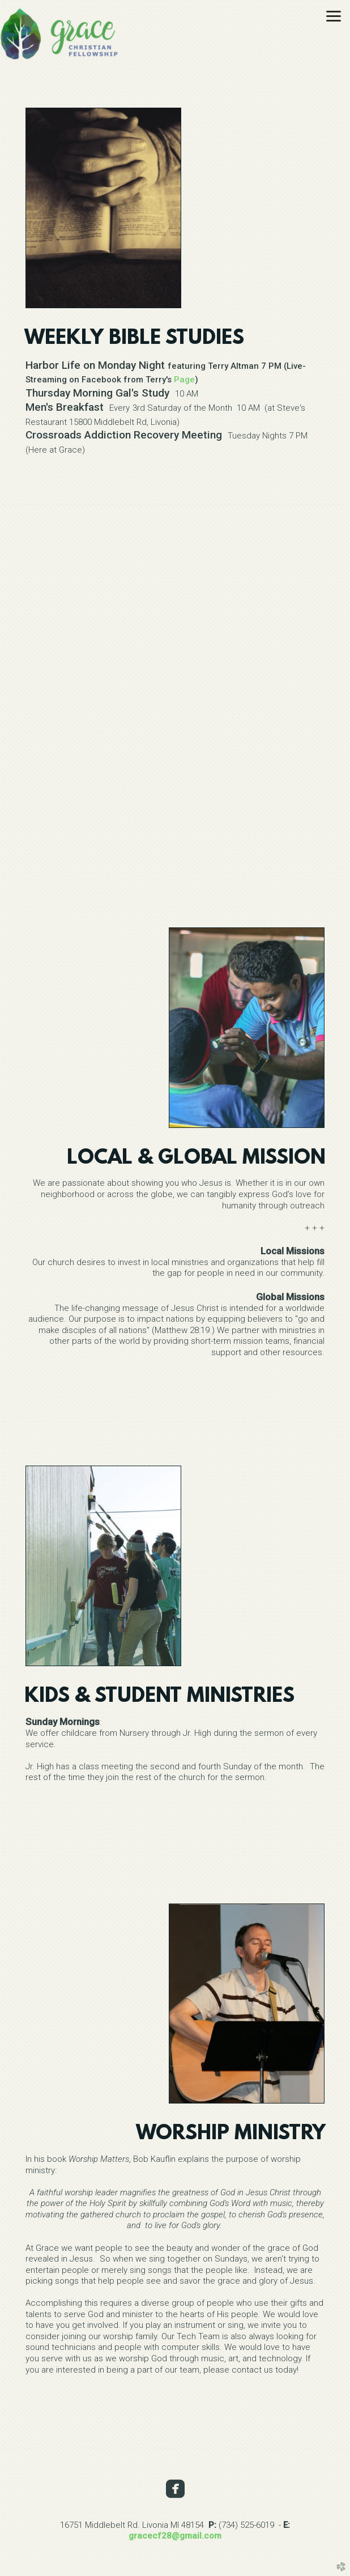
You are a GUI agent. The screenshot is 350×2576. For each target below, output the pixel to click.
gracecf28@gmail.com (175, 2536)
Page (184, 379)
